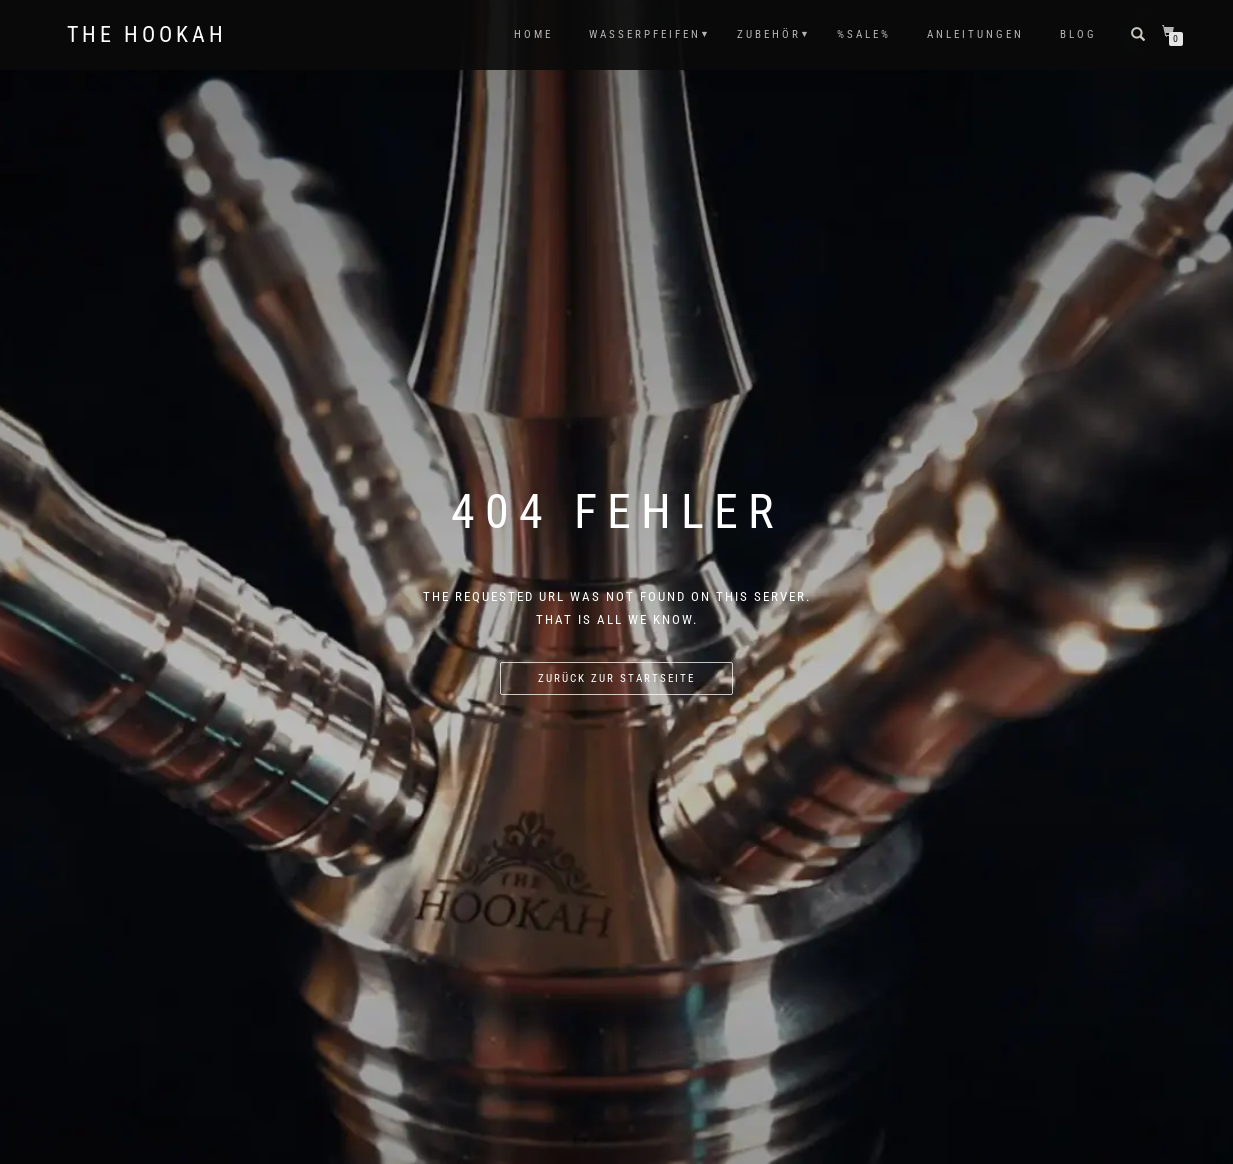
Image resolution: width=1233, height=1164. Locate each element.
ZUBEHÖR (769, 34)
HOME (533, 34)
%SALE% (864, 34)
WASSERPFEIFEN (645, 34)
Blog (1078, 34)
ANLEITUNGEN (975, 34)
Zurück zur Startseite (616, 678)
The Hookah (147, 35)
